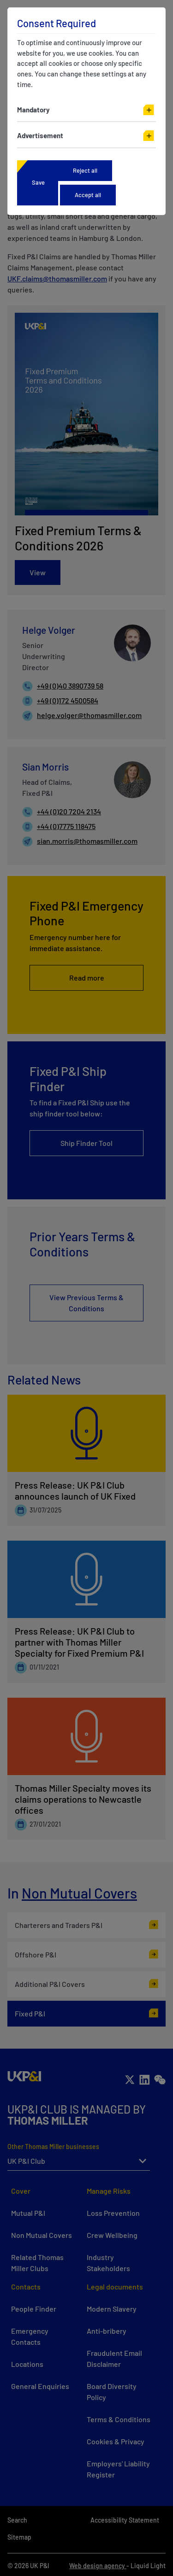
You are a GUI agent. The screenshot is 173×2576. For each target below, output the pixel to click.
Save (38, 182)
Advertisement (40, 135)
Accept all (88, 195)
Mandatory (33, 109)
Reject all (85, 170)
